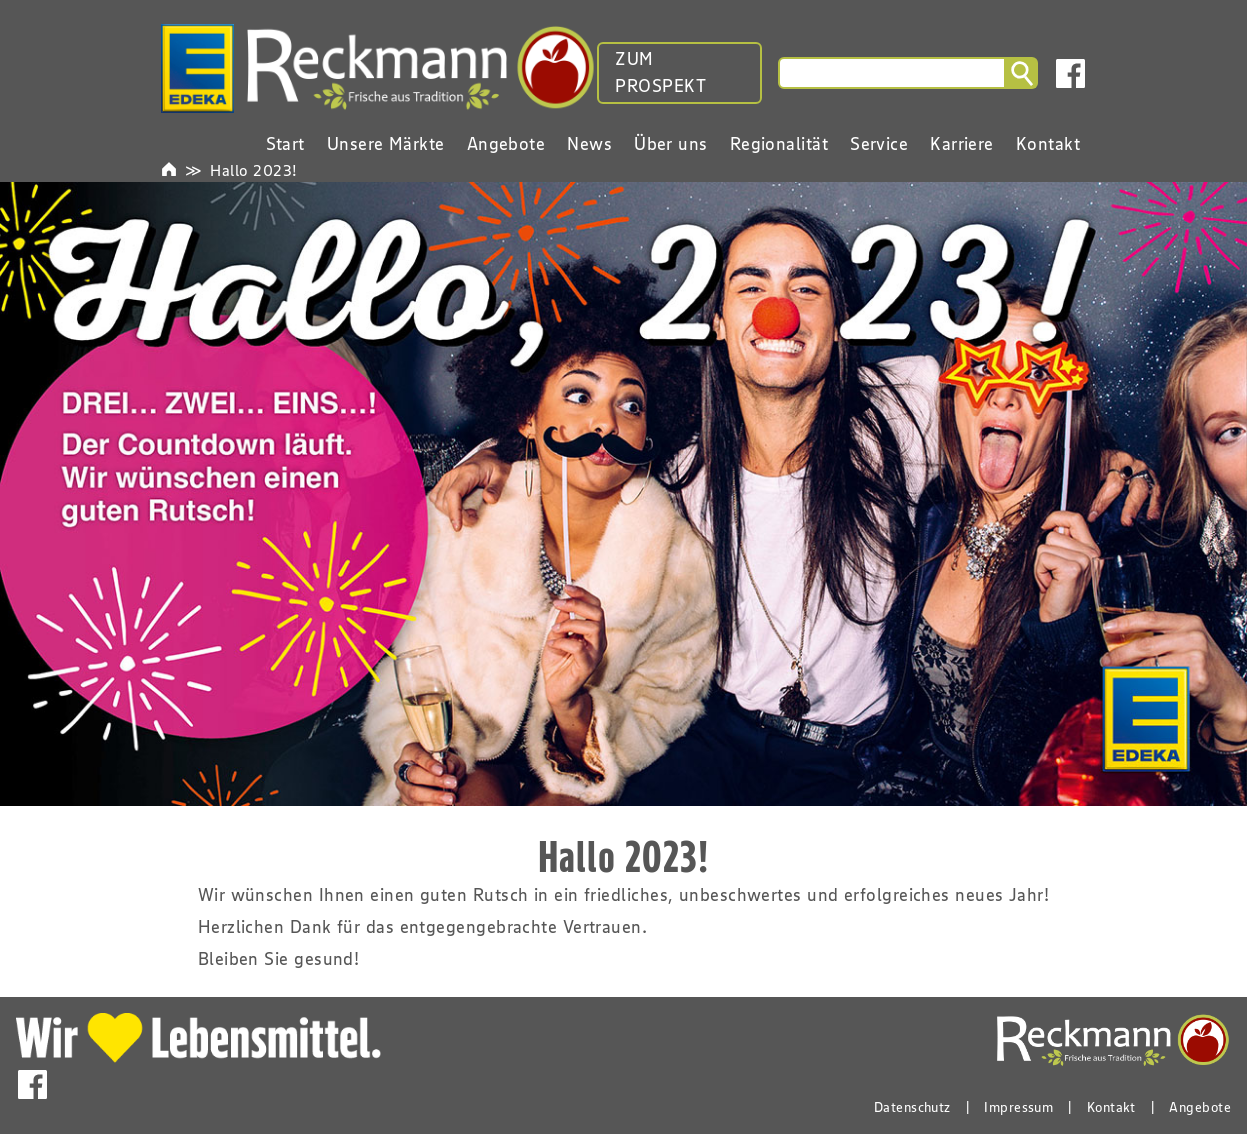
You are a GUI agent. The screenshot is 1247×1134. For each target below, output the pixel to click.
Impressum (1018, 1107)
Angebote (1200, 1107)
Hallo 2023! (253, 170)
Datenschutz (912, 1107)
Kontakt (1111, 1107)
